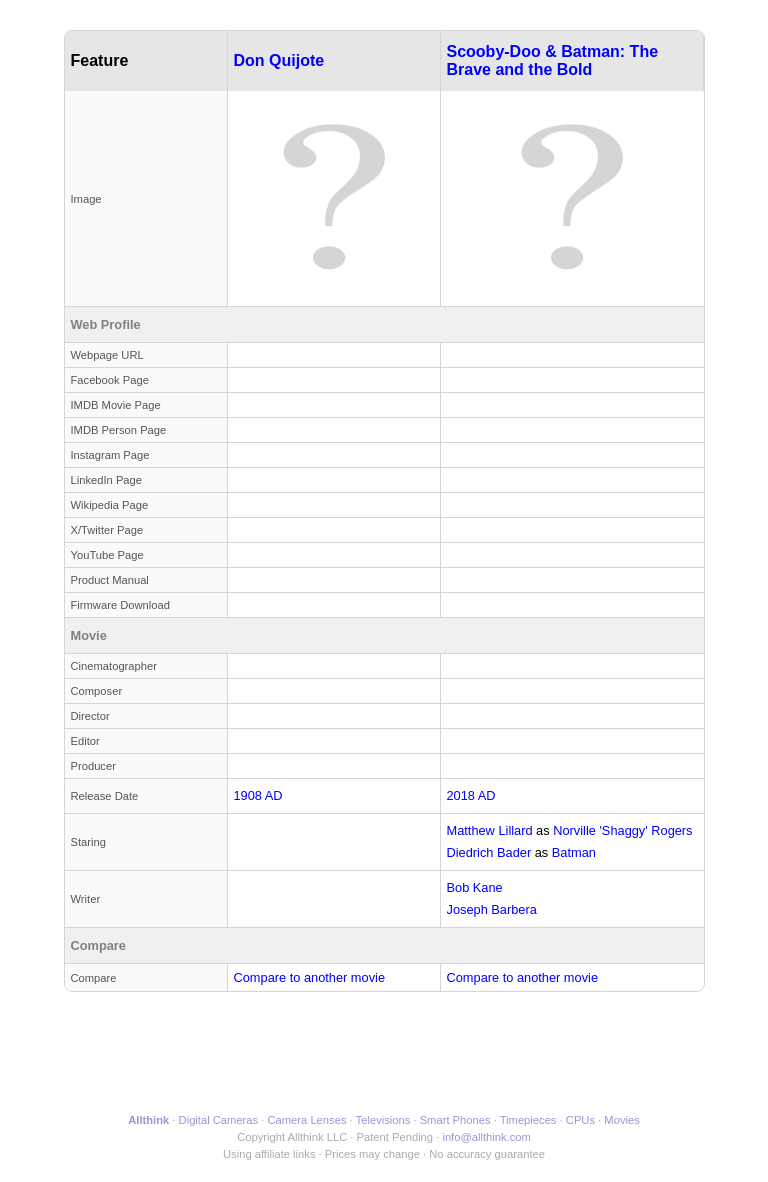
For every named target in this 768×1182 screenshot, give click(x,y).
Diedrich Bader (489, 852)
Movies (621, 1120)
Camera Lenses (307, 1120)
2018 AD (471, 795)
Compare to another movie (310, 977)
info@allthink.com (486, 1137)
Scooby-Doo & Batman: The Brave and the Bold (553, 60)
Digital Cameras (219, 1120)
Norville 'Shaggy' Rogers (622, 830)
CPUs (580, 1120)
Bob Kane (475, 887)
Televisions (383, 1120)
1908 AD (258, 795)
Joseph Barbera (492, 909)
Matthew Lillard (490, 830)
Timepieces (528, 1120)
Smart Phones (455, 1120)
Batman (574, 852)
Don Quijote (279, 60)
